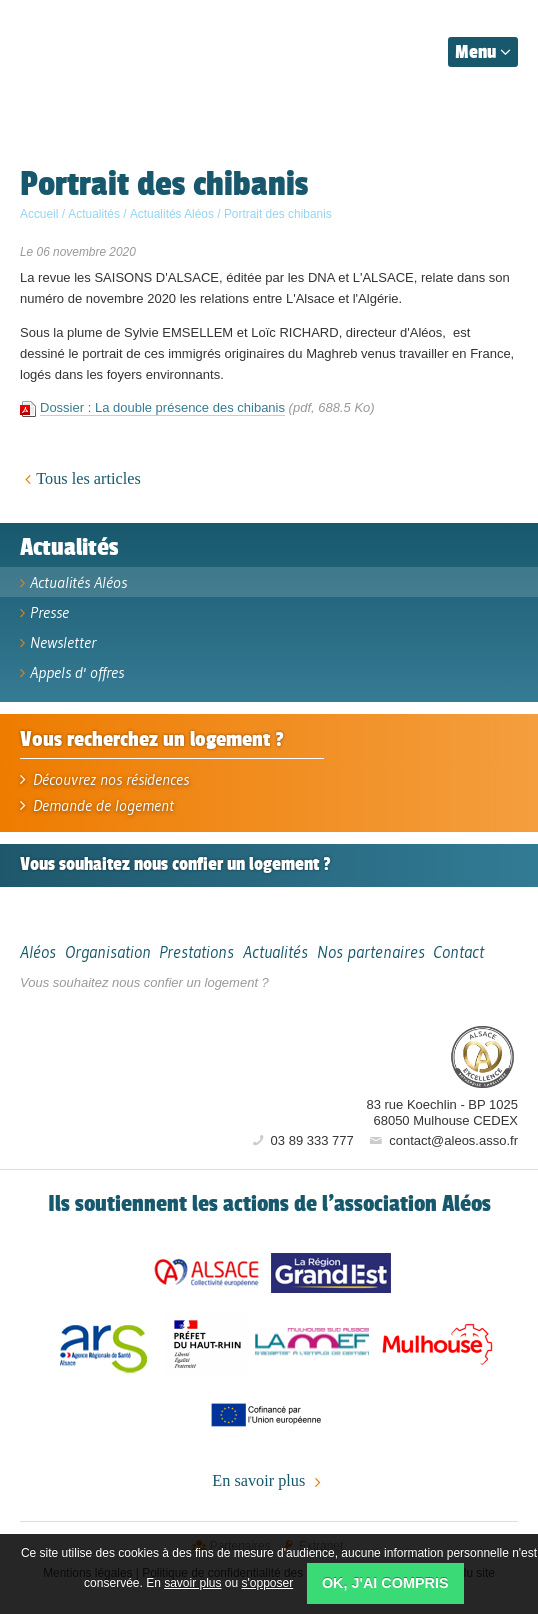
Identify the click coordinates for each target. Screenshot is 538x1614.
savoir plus (192, 1583)
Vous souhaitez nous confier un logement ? (144, 982)
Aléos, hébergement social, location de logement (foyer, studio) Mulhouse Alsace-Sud (112, 48)
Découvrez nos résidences (104, 779)
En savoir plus (268, 1481)
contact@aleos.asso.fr (442, 1140)
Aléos (364, 1056)
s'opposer (268, 1583)
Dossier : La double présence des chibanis (162, 407)
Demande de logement (97, 805)
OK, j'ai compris (385, 1583)
